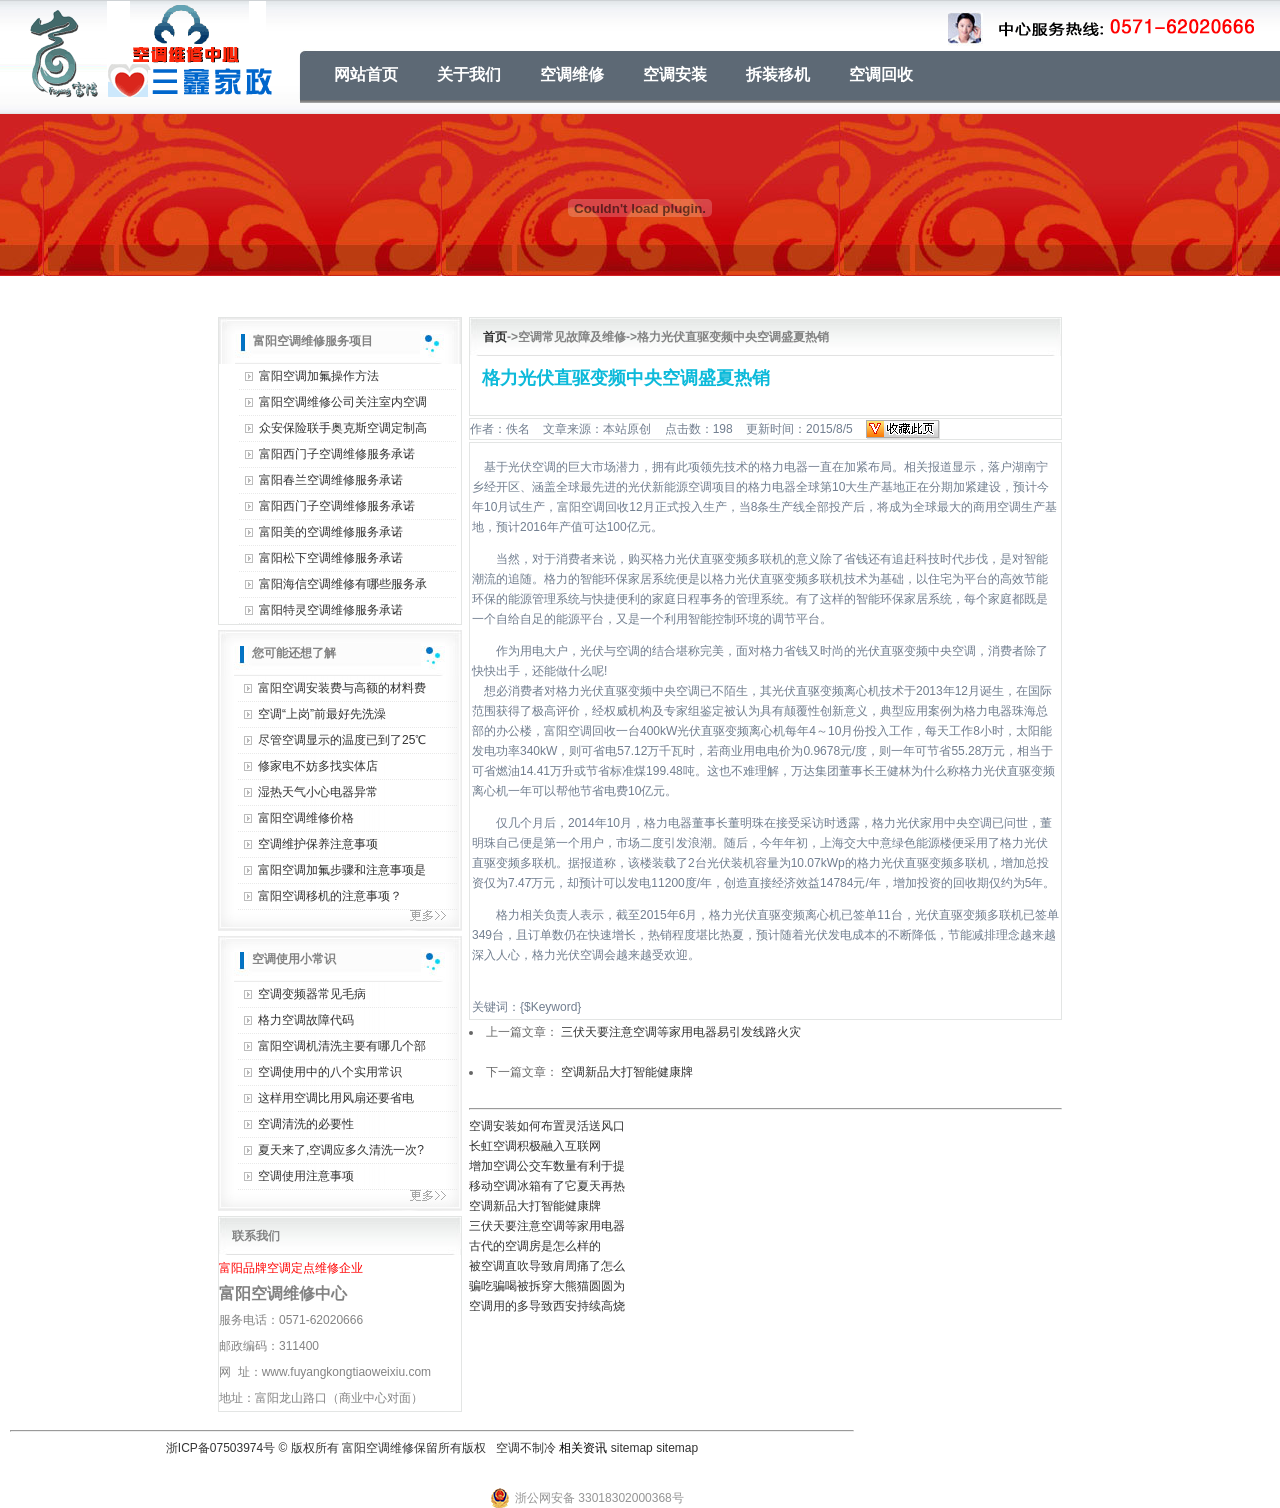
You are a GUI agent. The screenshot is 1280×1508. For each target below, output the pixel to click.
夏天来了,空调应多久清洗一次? (341, 1150)
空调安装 (675, 74)
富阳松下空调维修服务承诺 (331, 558)
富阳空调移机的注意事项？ (330, 896)
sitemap (632, 1448)
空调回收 (881, 74)
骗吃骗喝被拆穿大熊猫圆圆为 (547, 1286)
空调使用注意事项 (306, 1176)
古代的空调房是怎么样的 (535, 1246)
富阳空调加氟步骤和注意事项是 (342, 870)
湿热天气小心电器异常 (318, 792)
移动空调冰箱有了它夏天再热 (547, 1186)
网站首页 (366, 74)
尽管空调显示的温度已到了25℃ (342, 740)
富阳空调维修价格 (306, 818)
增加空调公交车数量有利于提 (547, 1166)
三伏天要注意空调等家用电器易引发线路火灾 (681, 1032)
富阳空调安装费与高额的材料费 (342, 688)
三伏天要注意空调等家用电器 (547, 1226)
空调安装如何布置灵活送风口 (547, 1126)
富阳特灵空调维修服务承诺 (331, 610)
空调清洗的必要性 (306, 1124)
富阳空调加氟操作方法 (319, 376)
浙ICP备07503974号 (220, 1448)
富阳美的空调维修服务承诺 (331, 532)
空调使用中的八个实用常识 (330, 1072)
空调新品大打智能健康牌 (627, 1072)
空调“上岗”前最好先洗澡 (322, 714)
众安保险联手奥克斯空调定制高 (343, 428)
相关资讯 (583, 1448)
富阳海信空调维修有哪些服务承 (343, 584)
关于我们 (469, 74)
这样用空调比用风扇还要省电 (336, 1098)
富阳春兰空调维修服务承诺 (331, 480)
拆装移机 (778, 74)
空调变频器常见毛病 (312, 994)
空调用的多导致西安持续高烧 (547, 1306)
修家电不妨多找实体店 (318, 766)
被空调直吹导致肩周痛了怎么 (547, 1266)
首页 (495, 337)
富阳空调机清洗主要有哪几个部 (342, 1046)
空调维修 (572, 74)
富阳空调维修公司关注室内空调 (343, 402)
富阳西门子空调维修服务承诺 (337, 454)
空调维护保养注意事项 (318, 844)
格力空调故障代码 (306, 1020)
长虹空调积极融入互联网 (535, 1146)
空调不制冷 (526, 1448)
